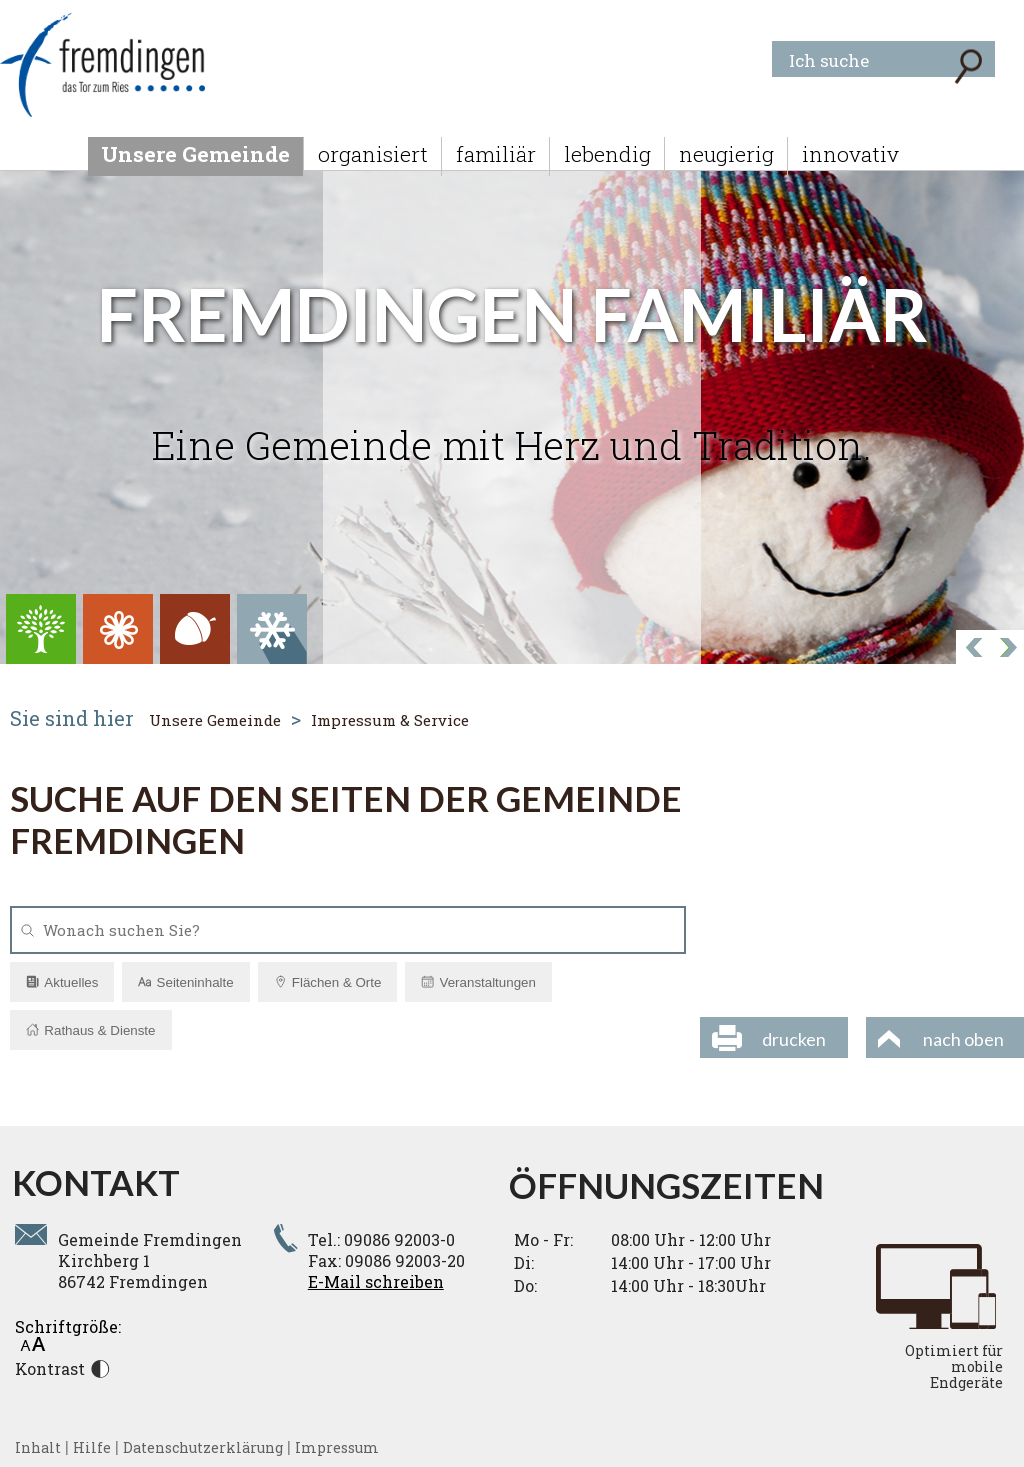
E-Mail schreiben (376, 1281)
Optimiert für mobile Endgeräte (954, 1366)
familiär (496, 154)
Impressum (337, 1447)
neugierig (726, 154)
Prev (1007, 648)
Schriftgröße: (68, 1333)
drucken (794, 1039)
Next (973, 648)
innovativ (850, 154)
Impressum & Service (390, 720)
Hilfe (92, 1447)
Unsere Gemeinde (195, 154)
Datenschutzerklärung (203, 1447)
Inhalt (38, 1447)
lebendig (607, 154)
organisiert (373, 154)
